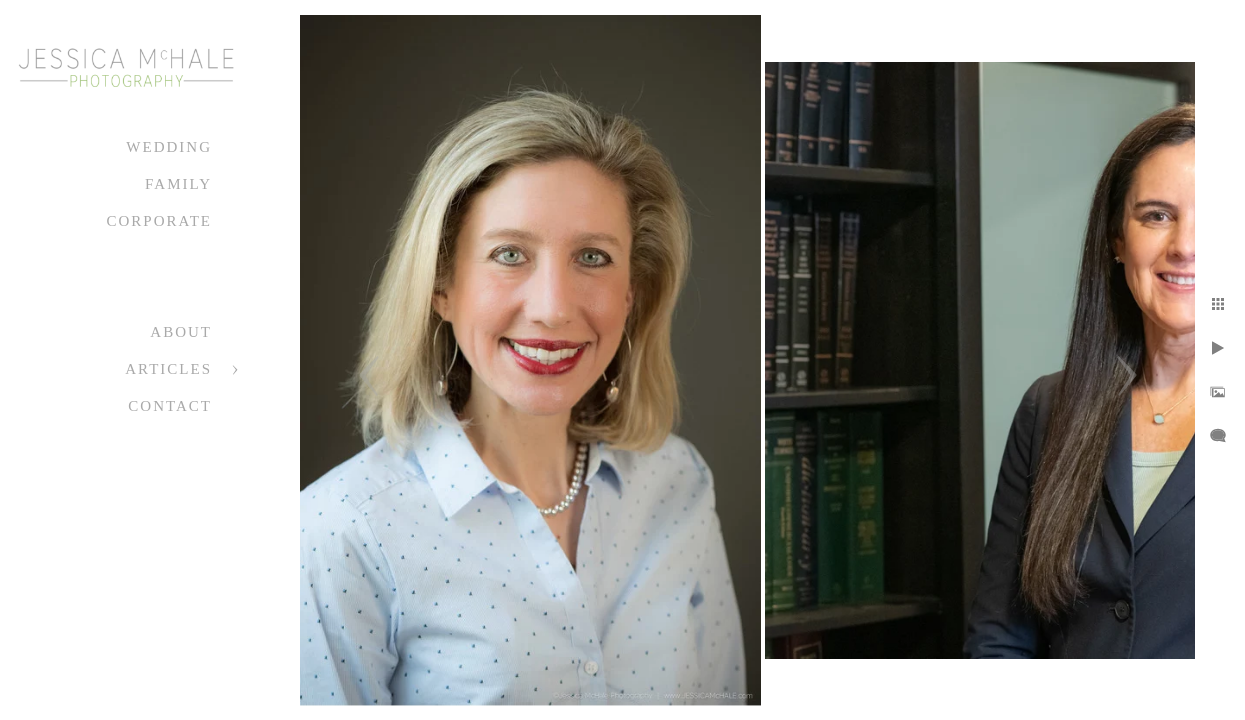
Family (178, 184)
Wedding (169, 147)
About (181, 332)
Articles (168, 369)
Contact (170, 406)
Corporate (159, 221)
